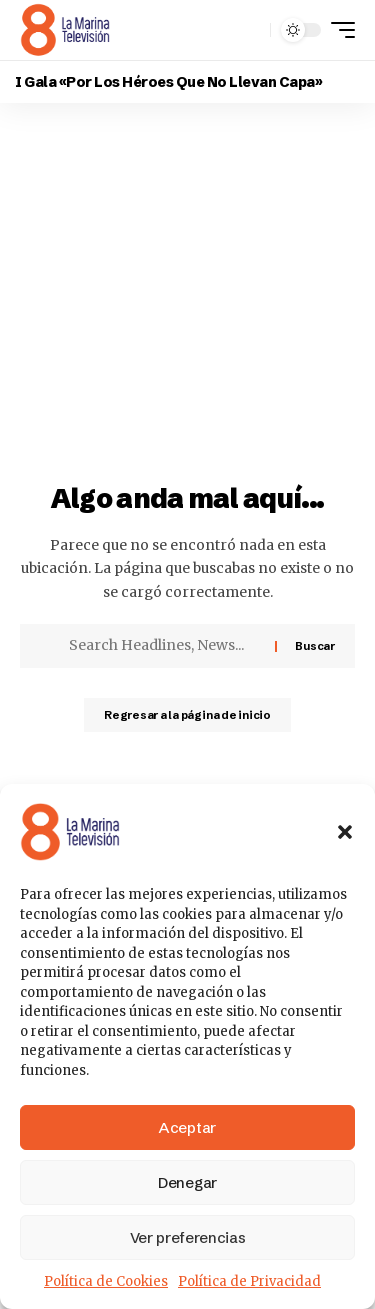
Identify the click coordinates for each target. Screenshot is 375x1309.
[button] (345, 832)
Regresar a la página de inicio (187, 715)
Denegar (187, 1182)
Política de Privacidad (249, 1281)
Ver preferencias (188, 1237)
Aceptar (187, 1127)
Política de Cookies (106, 1281)
